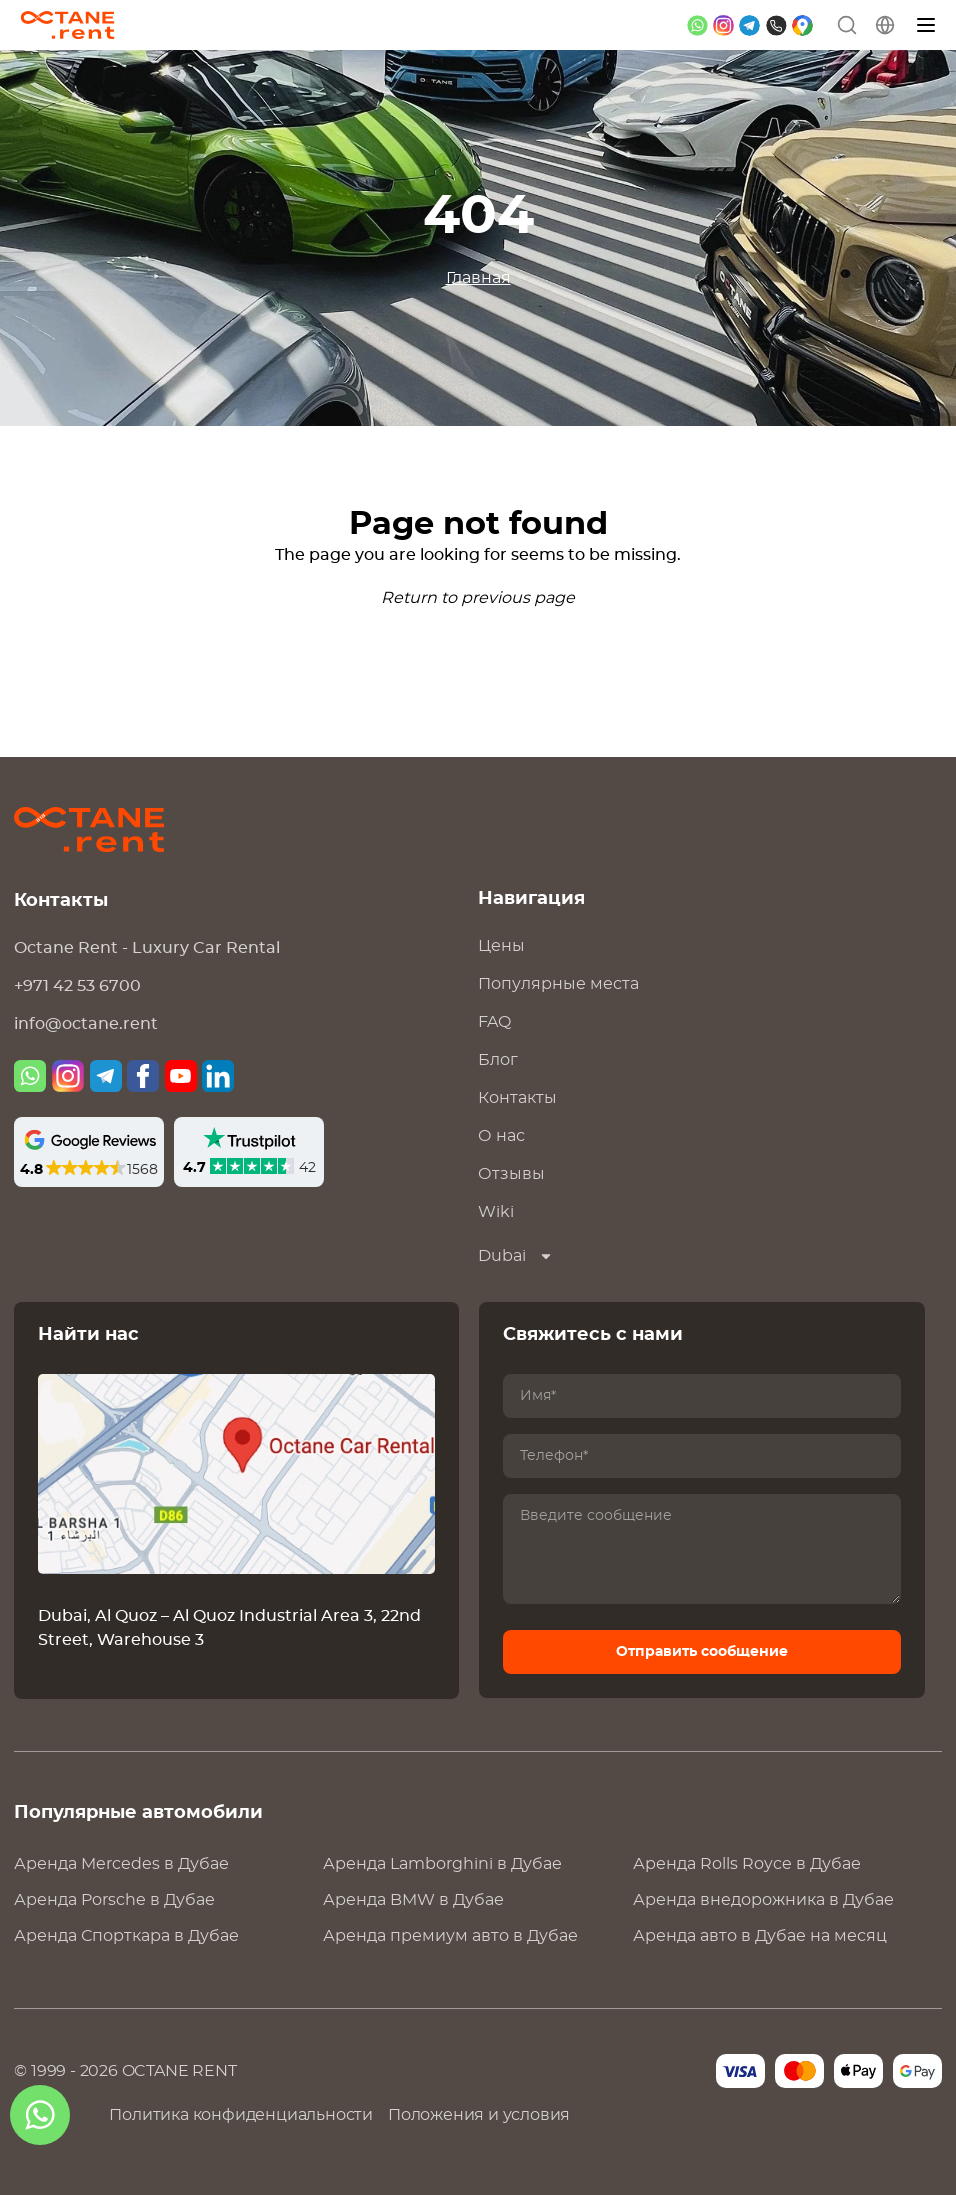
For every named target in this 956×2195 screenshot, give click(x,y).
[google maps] (802, 25)
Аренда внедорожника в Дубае (763, 1900)
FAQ (494, 1022)
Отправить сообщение (702, 1652)
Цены (501, 946)
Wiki (496, 1212)
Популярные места (558, 984)
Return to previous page (478, 598)
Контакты (517, 1098)
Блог (498, 1060)
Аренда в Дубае (121, 1864)
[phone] (776, 25)
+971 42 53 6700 (77, 986)
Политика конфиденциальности (241, 2115)
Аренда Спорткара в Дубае (126, 1936)
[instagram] (723, 25)
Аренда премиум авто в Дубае (450, 1936)
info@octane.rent (86, 1024)
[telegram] (749, 25)
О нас (501, 1136)
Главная (478, 278)
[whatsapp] (697, 25)
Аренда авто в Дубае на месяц (760, 1936)
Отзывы (511, 1174)
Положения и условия (479, 2115)
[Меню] (927, 25)
